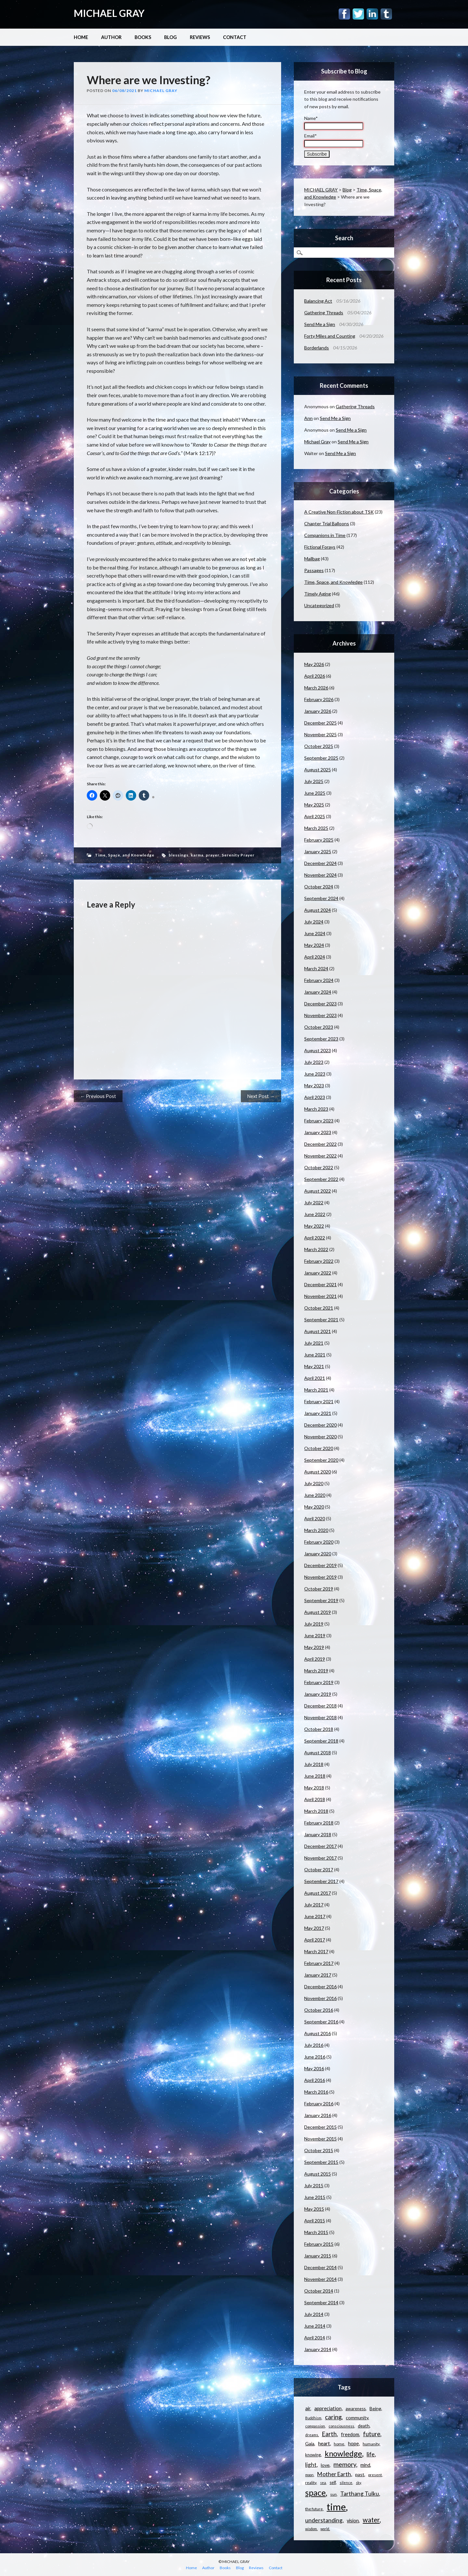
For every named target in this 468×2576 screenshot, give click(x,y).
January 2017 (317, 1975)
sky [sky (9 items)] (358, 2482)
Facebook (344, 14)
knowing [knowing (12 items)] (313, 2454)
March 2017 (316, 1951)
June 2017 (314, 1916)
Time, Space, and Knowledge (124, 855)
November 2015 (320, 2138)
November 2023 (320, 1015)
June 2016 (314, 2056)
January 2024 (317, 992)
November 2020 (320, 1436)
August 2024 (317, 910)
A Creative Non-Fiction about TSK (339, 512)
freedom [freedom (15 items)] (350, 2434)
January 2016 (317, 2115)
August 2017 (317, 1893)
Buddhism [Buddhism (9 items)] (313, 2418)
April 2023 (314, 1097)
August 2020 (317, 1471)
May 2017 (314, 1928)
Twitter (358, 14)
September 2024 (321, 898)
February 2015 (318, 2244)
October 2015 (318, 2150)
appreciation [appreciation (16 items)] (328, 2408)
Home (81, 37)
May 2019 (314, 1647)
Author (111, 37)
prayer (212, 855)
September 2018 (321, 1741)
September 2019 (321, 1600)
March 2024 (316, 968)
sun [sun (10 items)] (333, 2494)
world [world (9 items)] (324, 2529)
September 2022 (321, 1179)
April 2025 (314, 816)
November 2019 (320, 1577)
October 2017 (318, 1869)
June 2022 (314, 1214)
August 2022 (317, 1191)
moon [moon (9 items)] (309, 2475)
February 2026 (318, 699)
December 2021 (320, 1284)
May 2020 (314, 1507)
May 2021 (314, 1366)
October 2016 (318, 2010)
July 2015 (313, 2185)
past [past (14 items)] (359, 2474)
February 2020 (318, 1542)
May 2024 (314, 945)
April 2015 (314, 2220)
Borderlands (316, 347)
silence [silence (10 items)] (346, 2482)
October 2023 (318, 1027)
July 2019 (313, 1624)
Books (143, 37)
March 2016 (316, 2092)
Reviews (200, 37)
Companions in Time (324, 535)
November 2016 (320, 1998)
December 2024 (320, 863)
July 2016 (313, 2045)
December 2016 (320, 1986)
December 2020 (320, 1425)
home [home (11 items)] (339, 2443)
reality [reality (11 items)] (310, 2482)
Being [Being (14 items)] (375, 2408)
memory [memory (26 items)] (344, 2464)
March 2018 (316, 1811)
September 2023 (321, 1038)
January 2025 (317, 851)
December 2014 (320, 2267)
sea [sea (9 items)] (323, 2482)
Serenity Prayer (238, 855)
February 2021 (318, 1401)
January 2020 (317, 1553)
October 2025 (318, 746)
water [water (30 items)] (371, 2520)
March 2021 (316, 1390)
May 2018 (314, 1787)
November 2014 (320, 2279)
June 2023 (314, 1074)
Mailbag (312, 558)
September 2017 (321, 1881)
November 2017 (320, 1858)
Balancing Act (318, 301)
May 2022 (314, 1226)
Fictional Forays (319, 547)
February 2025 (318, 840)
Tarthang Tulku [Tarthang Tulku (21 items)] (359, 2493)
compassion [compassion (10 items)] (315, 2426)
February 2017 (318, 1963)
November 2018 (320, 1717)
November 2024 (320, 875)
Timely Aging (317, 593)
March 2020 (316, 1530)
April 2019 (314, 1659)
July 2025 (313, 781)
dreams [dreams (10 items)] (311, 2435)
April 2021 (314, 1378)
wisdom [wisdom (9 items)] (311, 2529)
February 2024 (318, 980)
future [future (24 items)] (371, 2434)
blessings (178, 855)
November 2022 (320, 1155)
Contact (234, 37)
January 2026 (317, 711)
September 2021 (321, 1319)
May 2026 (314, 664)
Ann (308, 418)
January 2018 (317, 1834)
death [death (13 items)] (364, 2425)
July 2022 (313, 1202)
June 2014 (314, 2326)
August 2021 (317, 1331)
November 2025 (320, 734)
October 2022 (318, 1167)
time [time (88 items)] (336, 2506)
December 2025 (320, 723)
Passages (314, 570)
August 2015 (317, 2174)
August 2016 (317, 2033)
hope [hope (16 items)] (353, 2443)
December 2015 (320, 2127)
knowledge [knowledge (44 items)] (343, 2453)
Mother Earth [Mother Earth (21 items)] (334, 2474)
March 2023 (316, 1109)
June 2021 (314, 1354)
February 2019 (318, 1682)
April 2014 (314, 2337)
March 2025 (316, 828)
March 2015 (316, 2232)
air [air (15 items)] (307, 2408)
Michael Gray (160, 90)
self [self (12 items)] (333, 2482)
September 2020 (321, 1460)
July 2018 (313, 1764)
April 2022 (314, 1237)
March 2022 (316, 1249)
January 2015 (317, 2255)
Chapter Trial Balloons (326, 523)
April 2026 (314, 676)
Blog (170, 37)
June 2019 (314, 1635)
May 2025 (314, 804)
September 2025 (321, 758)
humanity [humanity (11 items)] (371, 2443)
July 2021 (313, 1343)
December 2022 (320, 1144)
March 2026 (316, 687)
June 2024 (314, 933)
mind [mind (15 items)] (365, 2465)
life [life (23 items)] (371, 2454)
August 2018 (317, 1752)
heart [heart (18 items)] (324, 2443)
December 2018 (320, 1705)
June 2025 (314, 793)
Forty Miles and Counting (329, 336)
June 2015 (314, 2197)
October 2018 (318, 1729)
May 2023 (314, 1085)
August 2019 (317, 1612)
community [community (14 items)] (357, 2417)
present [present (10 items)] (375, 2475)
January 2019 (317, 1694)
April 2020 (314, 1518)
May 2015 (314, 2209)
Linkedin (372, 14)
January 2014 (317, 2349)
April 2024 (314, 957)
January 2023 (317, 1132)
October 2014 (318, 2291)
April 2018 (314, 1799)
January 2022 (317, 1272)
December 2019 (320, 1565)
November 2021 (320, 1296)
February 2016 (318, 2103)
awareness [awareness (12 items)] (355, 2408)
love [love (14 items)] (325, 2465)
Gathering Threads (323, 312)
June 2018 (314, 1776)
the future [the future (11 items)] (314, 2508)
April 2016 (314, 2080)
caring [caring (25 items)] (333, 2417)
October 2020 (318, 1448)
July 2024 (313, 921)
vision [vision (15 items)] (353, 2520)
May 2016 (314, 2068)
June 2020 (314, 1495)
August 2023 (317, 1050)
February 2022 (318, 1261)
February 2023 (318, 1120)
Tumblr (386, 14)
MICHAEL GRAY (109, 13)
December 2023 (320, 1003)
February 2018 (318, 1822)
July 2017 (313, 1904)
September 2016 (321, 2021)
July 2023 (313, 1062)
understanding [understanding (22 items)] (324, 2520)
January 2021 (317, 1413)
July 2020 (313, 1483)
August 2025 (317, 769)
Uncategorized (319, 605)
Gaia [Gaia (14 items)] (309, 2443)
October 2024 (318, 886)
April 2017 (314, 1939)
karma (197, 855)
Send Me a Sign (319, 324)
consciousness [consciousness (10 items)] (341, 2426)
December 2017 (320, 1846)
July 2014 (313, 2314)
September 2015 (321, 2162)
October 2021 (318, 1308)
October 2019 (318, 1588)
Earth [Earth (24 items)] (329, 2434)
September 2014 (321, 2302)
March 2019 (316, 1670)
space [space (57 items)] (315, 2492)
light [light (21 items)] (311, 2464)
